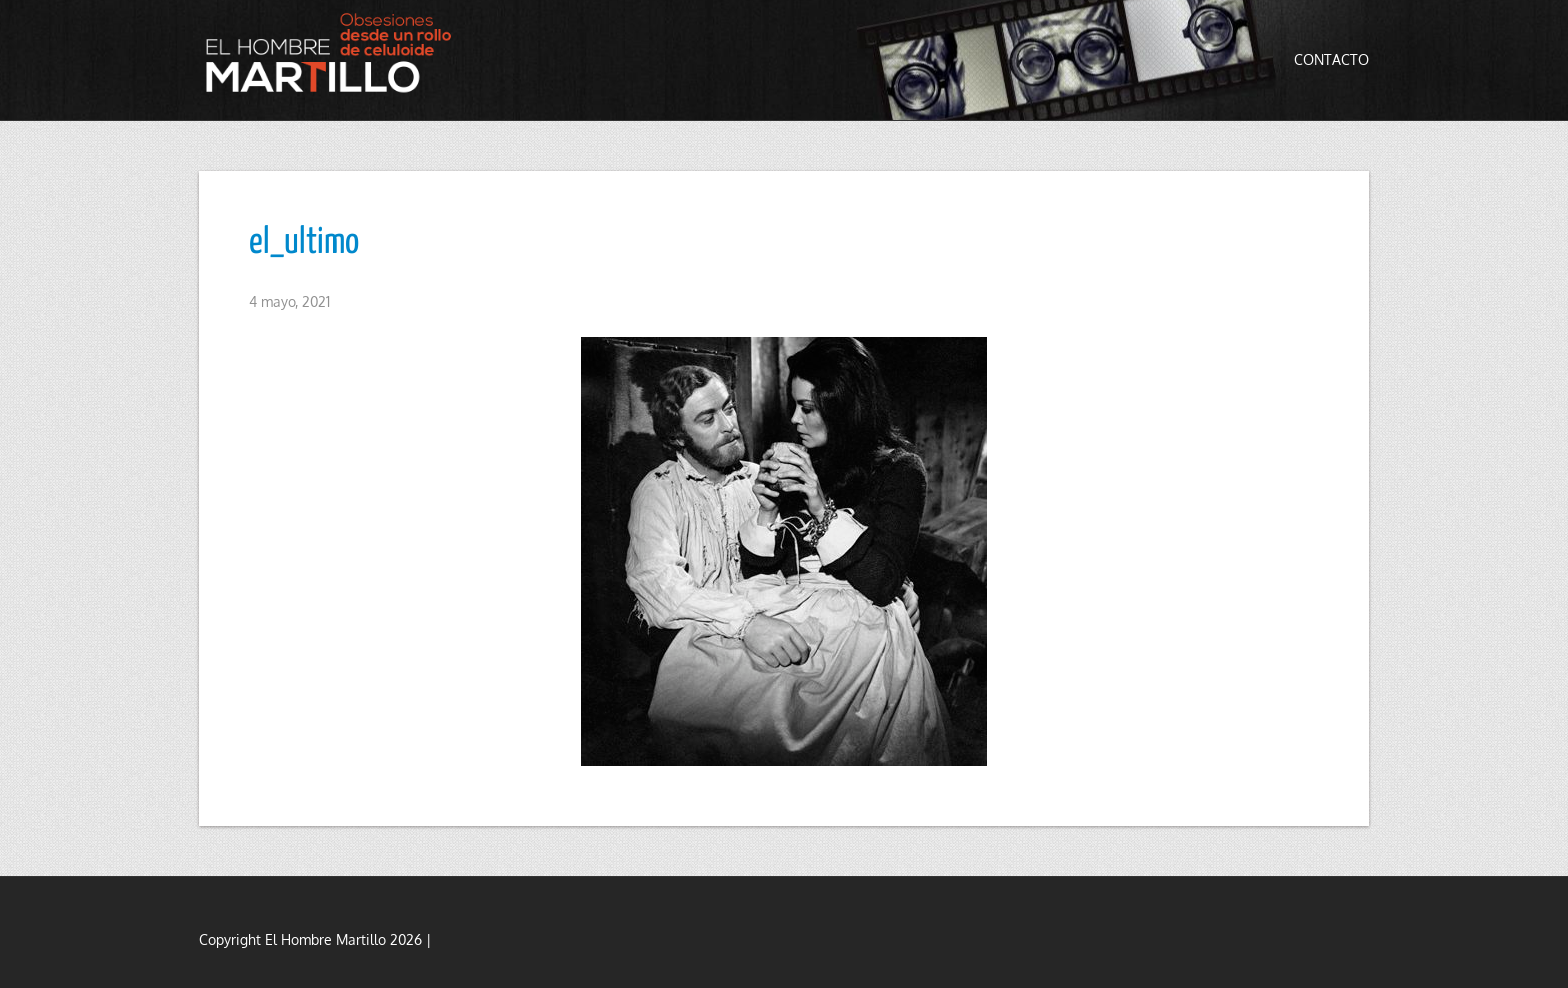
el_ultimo (304, 243)
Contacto (1331, 59)
